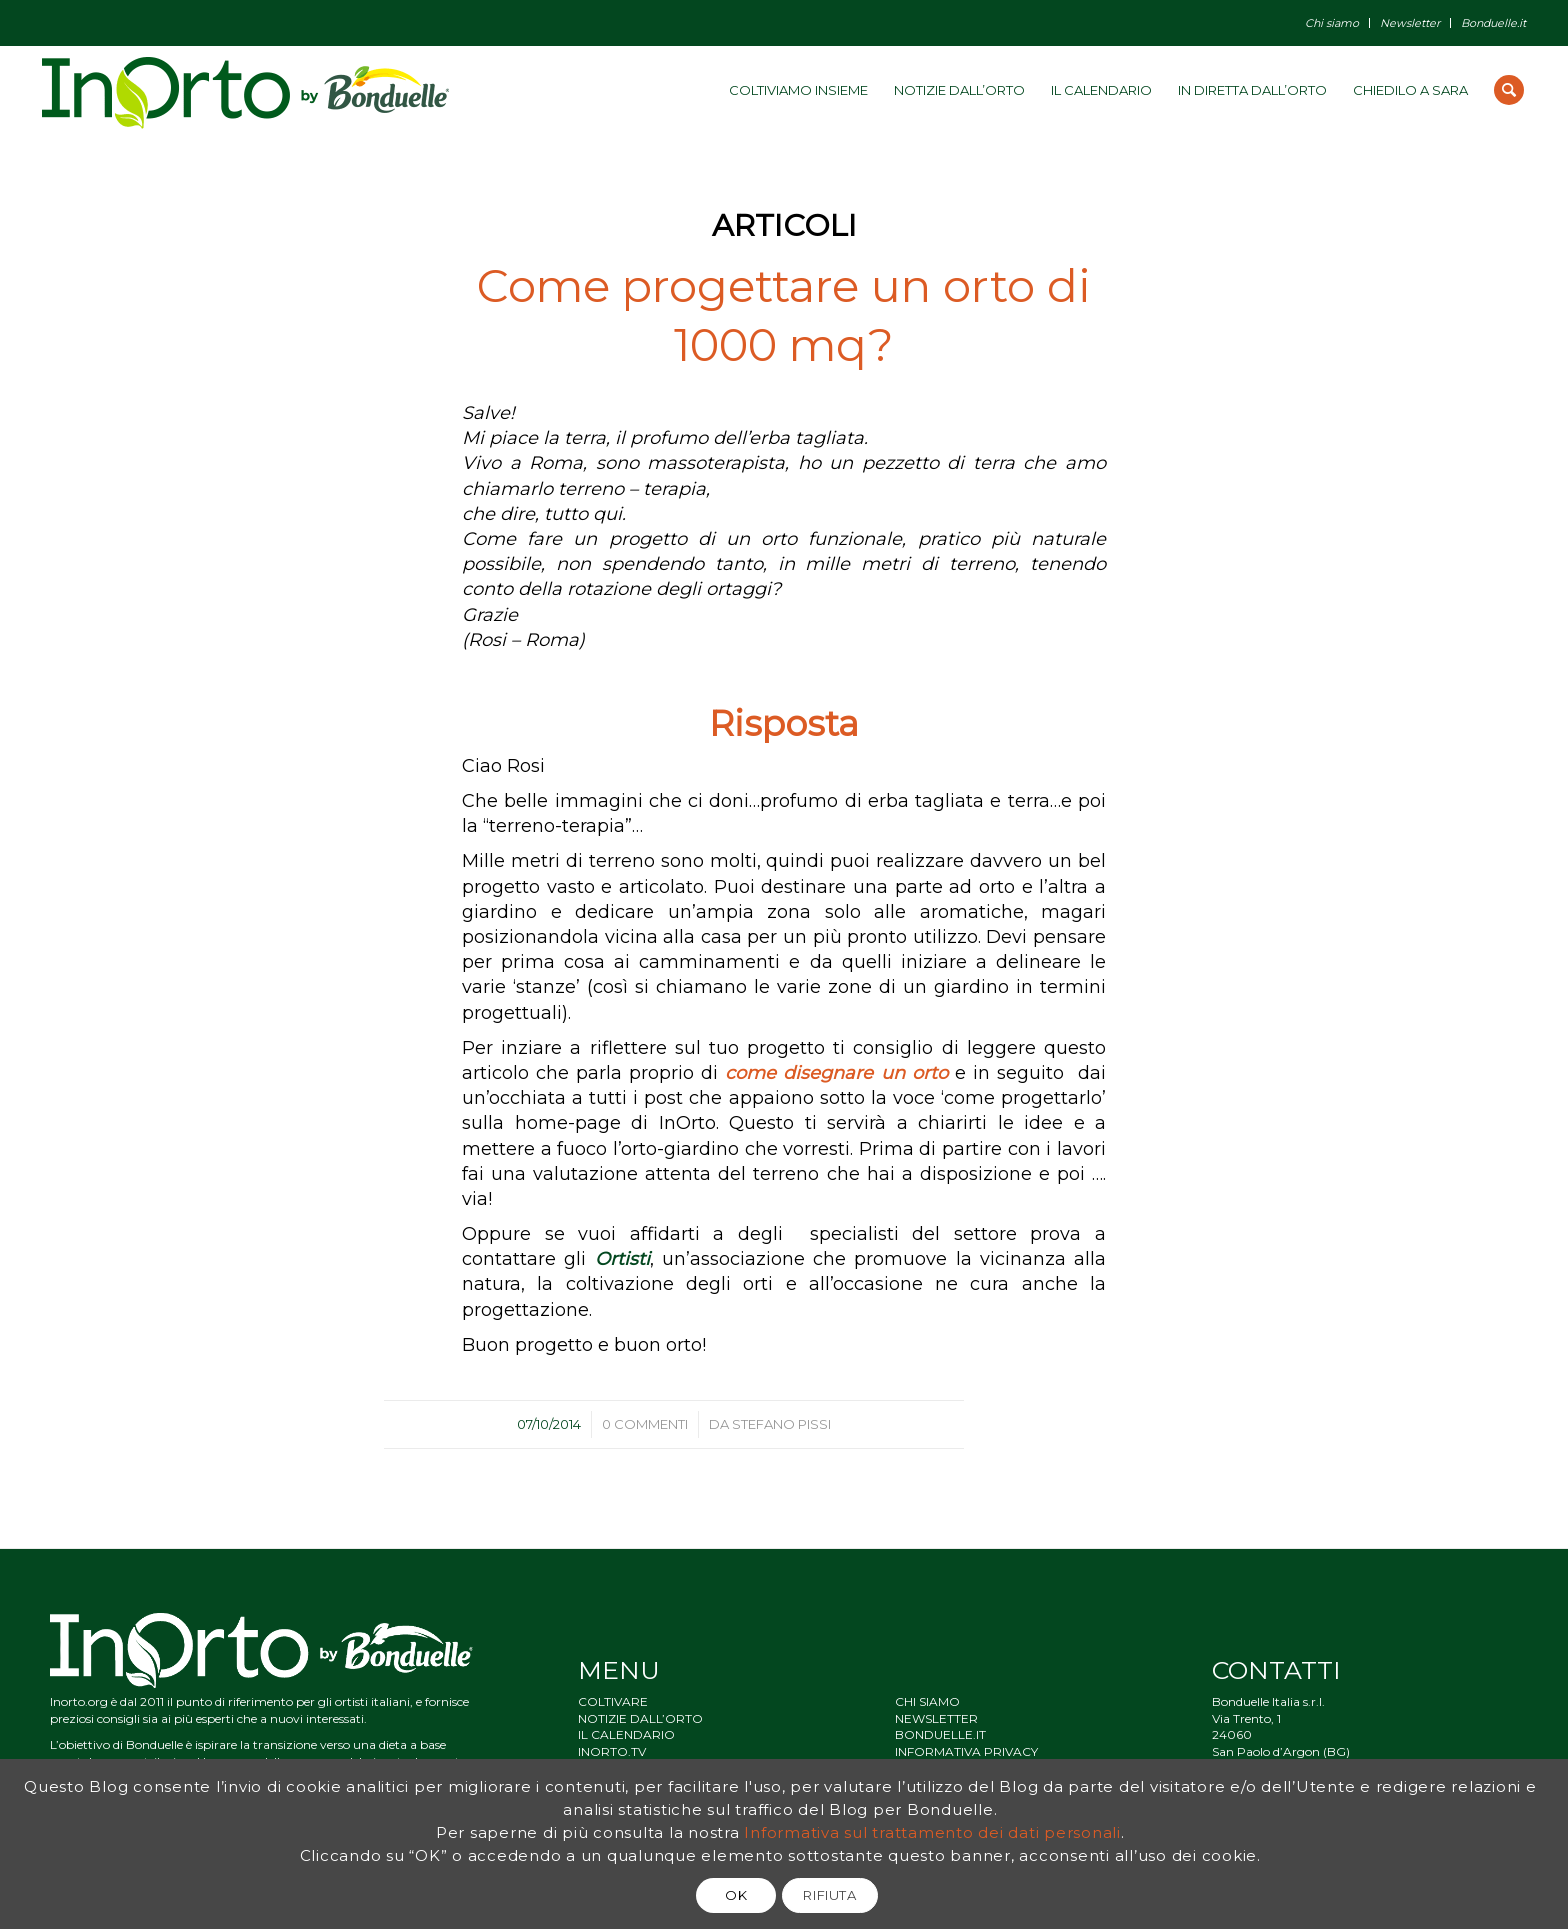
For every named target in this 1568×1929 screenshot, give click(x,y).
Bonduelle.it (1493, 23)
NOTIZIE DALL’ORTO (640, 1718)
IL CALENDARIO (626, 1734)
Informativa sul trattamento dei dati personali (932, 1832)
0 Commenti (645, 1424)
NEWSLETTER (936, 1718)
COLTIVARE (613, 1701)
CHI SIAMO (927, 1701)
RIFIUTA (830, 1895)
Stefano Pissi (781, 1424)
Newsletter (1410, 23)
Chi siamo (1332, 23)
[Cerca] (1509, 90)
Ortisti (622, 1259)
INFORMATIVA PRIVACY (966, 1751)
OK (736, 1895)
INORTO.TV (612, 1751)
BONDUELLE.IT (940, 1734)
